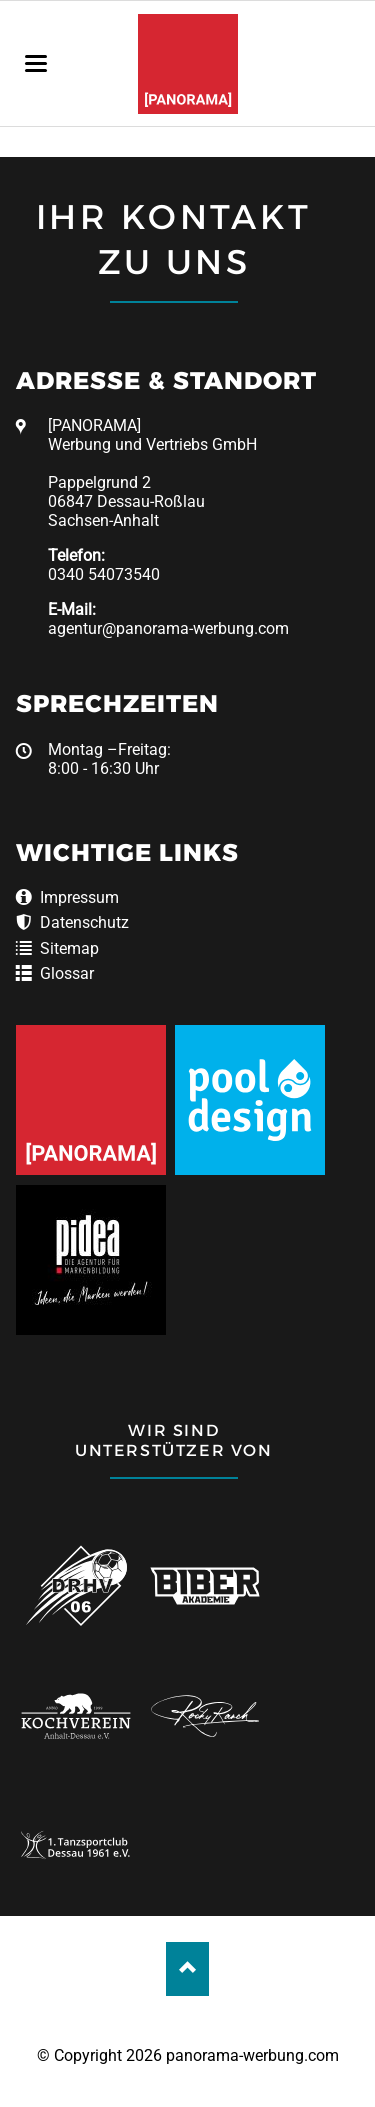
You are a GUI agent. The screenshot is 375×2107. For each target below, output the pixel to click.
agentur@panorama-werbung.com (168, 628)
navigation (36, 63)
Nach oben (187, 1968)
